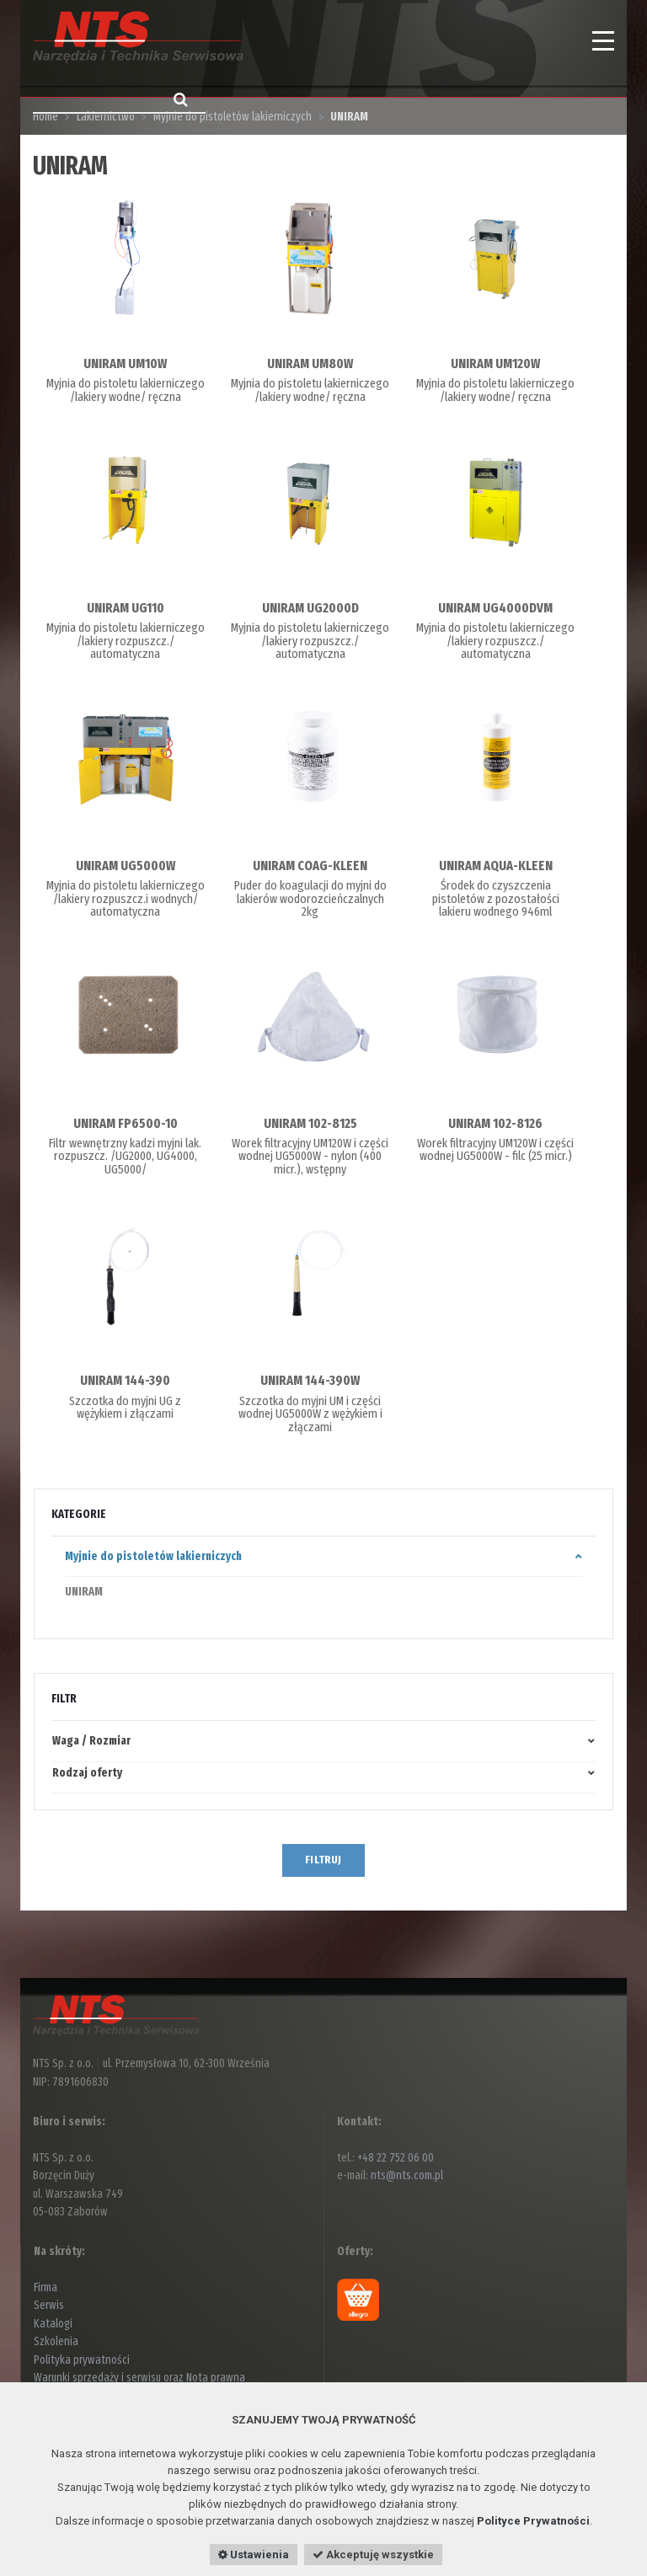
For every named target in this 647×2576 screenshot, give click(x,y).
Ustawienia (253, 2554)
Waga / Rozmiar (91, 1740)
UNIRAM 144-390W (310, 1380)
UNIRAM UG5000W (125, 866)
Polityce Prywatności (533, 2521)
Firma (45, 2287)
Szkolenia (56, 2341)
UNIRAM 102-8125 (310, 1123)
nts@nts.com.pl (407, 2175)
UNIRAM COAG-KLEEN (310, 866)
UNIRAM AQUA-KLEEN (496, 866)
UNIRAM (84, 1592)
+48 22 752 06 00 (395, 2158)
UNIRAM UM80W (310, 363)
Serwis (49, 2305)
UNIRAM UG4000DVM (495, 608)
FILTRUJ (323, 1860)
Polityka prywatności (82, 2360)
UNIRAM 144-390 (125, 1380)
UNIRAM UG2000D (310, 608)
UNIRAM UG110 (125, 608)
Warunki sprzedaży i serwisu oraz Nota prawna (139, 2377)
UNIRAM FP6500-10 (125, 1123)
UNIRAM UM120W (495, 363)
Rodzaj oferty (87, 1772)
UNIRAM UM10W (125, 363)
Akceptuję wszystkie (373, 2554)
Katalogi (53, 2324)
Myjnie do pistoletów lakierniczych (232, 117)
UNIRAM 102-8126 (495, 1123)
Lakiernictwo (106, 117)
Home (45, 117)
